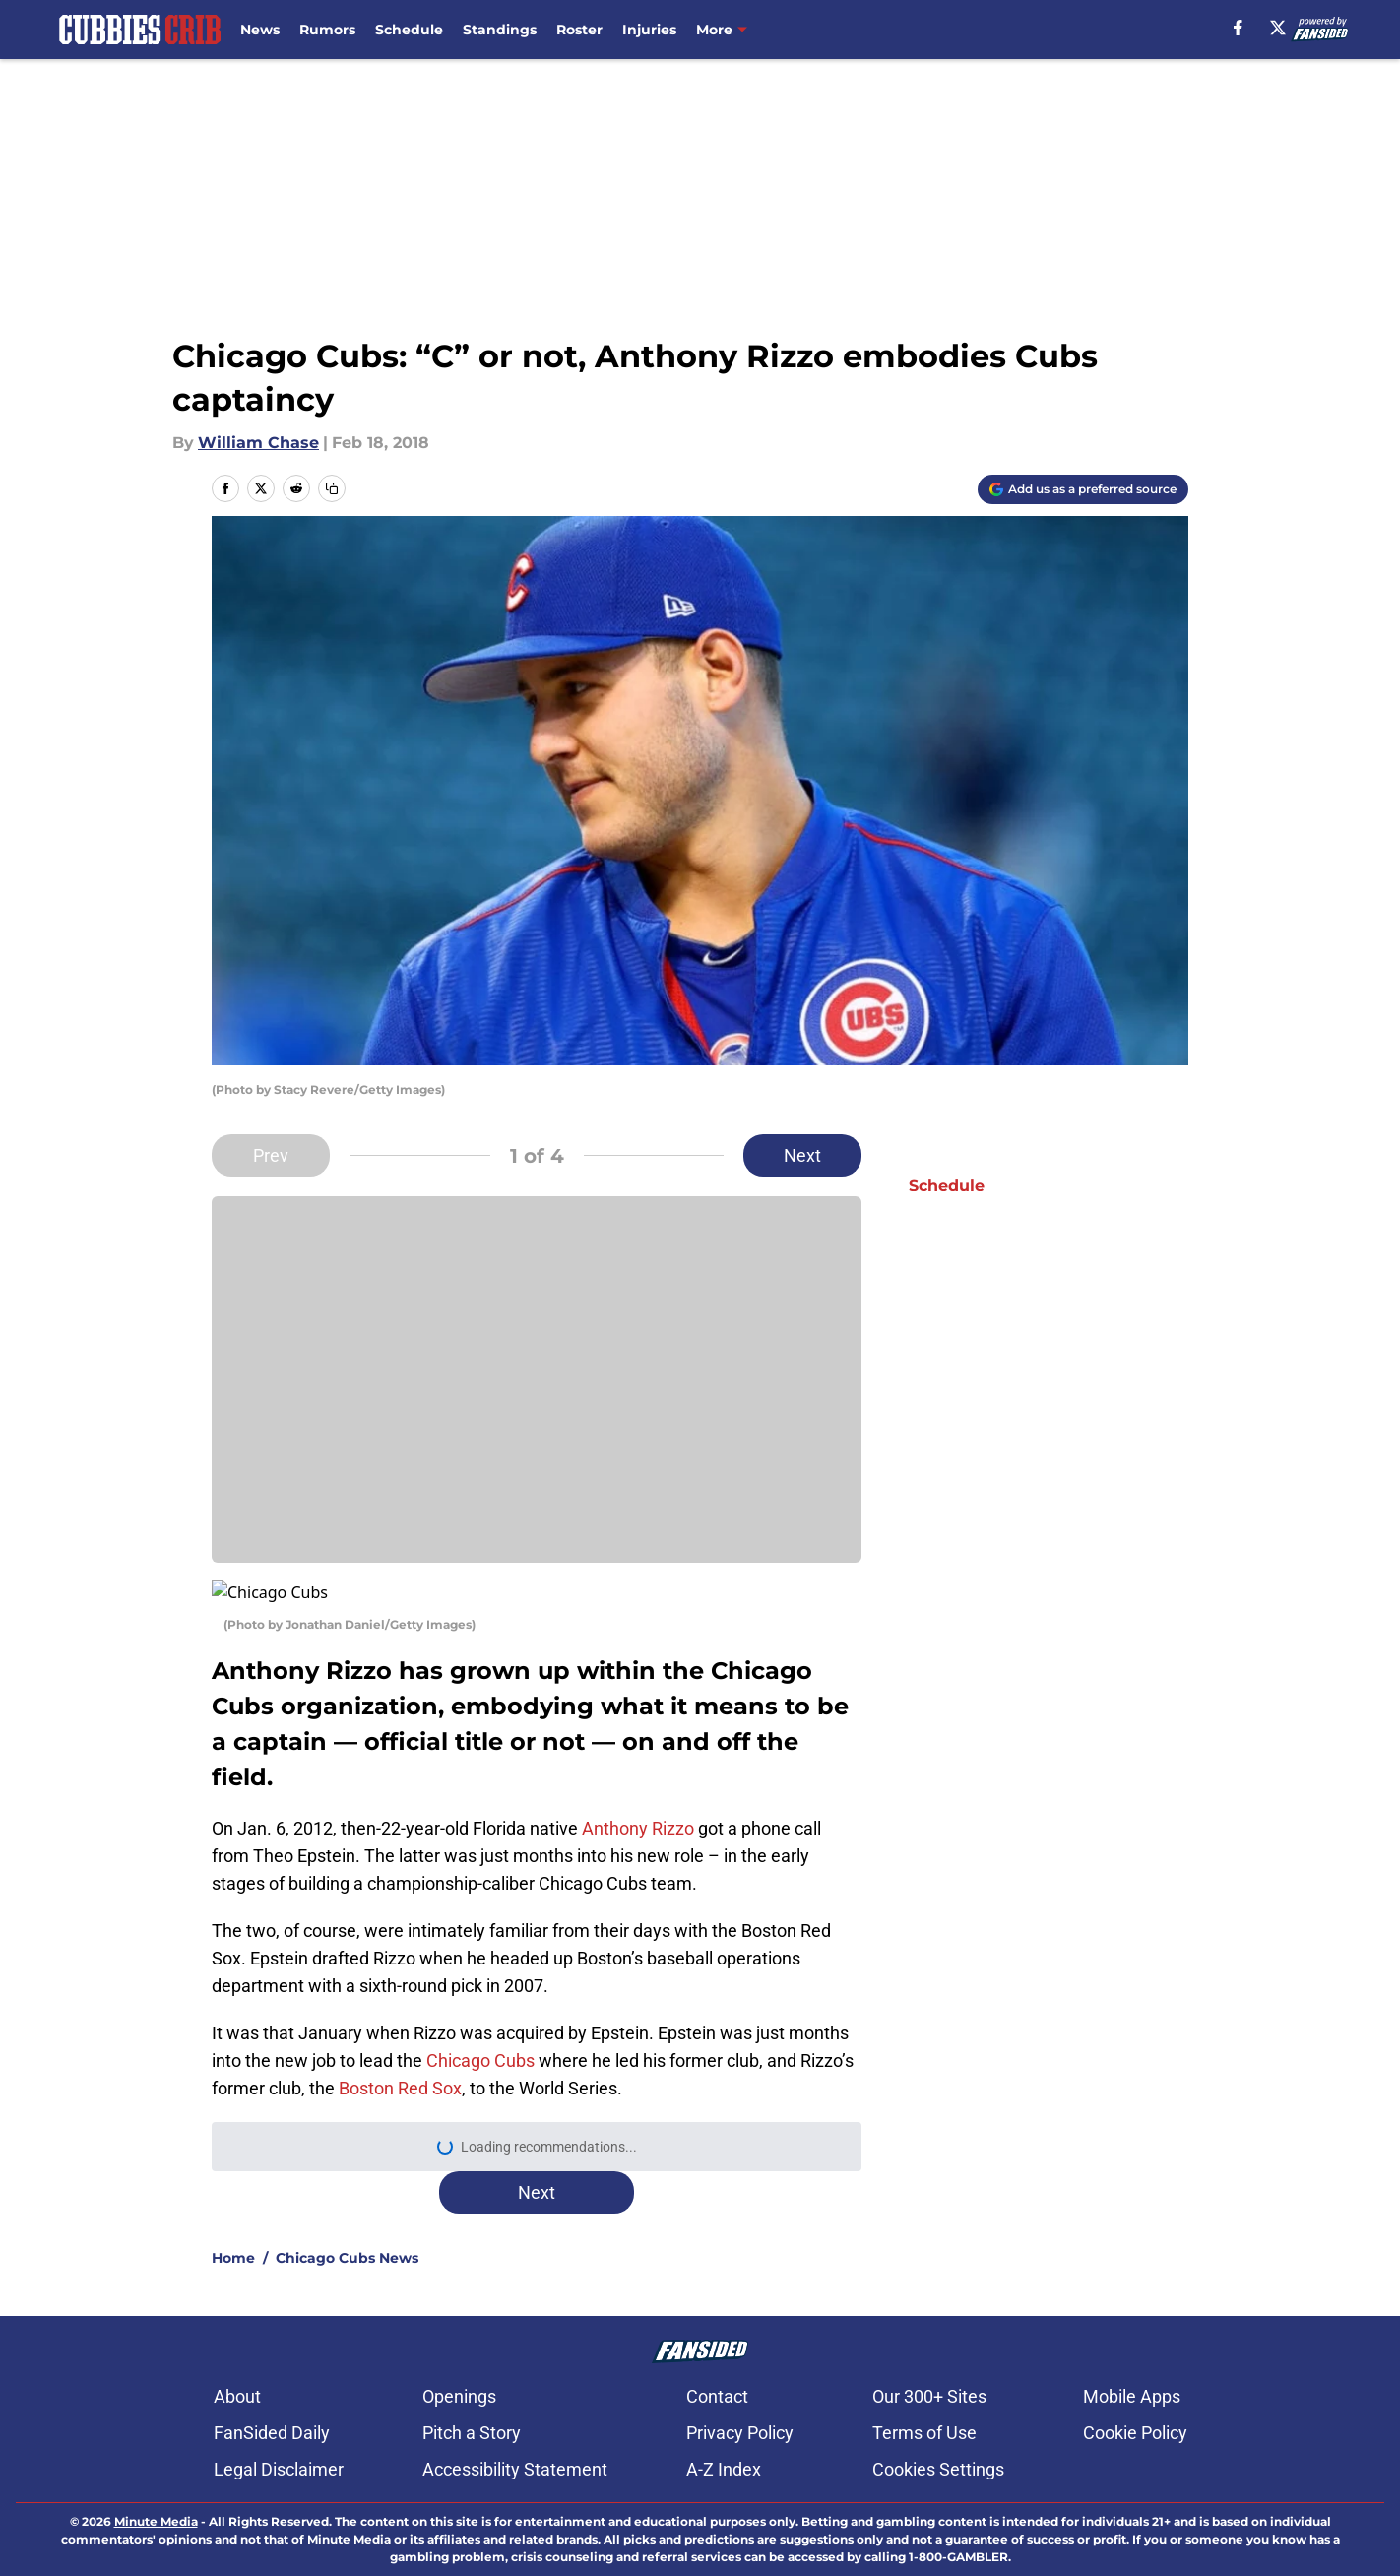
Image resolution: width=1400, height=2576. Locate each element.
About (237, 2372)
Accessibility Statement (514, 2445)
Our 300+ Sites (929, 2372)
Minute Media (156, 2497)
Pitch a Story (471, 2409)
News (260, 29)
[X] (1278, 27)
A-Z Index (723, 2445)
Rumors (327, 29)
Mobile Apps (1131, 2372)
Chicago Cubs (480, 2037)
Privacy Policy (740, 2409)
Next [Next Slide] (802, 1155)
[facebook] (1238, 27)
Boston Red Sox (400, 2064)
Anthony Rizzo (638, 1804)
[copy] (332, 488)
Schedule (409, 29)
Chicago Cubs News (347, 2234)
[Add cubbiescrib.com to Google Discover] (1083, 489)
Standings (500, 29)
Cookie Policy (1135, 2409)
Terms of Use (924, 2409)
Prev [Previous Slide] (270, 1155)
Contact (717, 2372)
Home (233, 2234)
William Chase (258, 442)
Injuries (649, 29)
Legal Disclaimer (279, 2445)
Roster (579, 29)
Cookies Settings (938, 2445)
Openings (459, 2372)
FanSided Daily (272, 2409)
